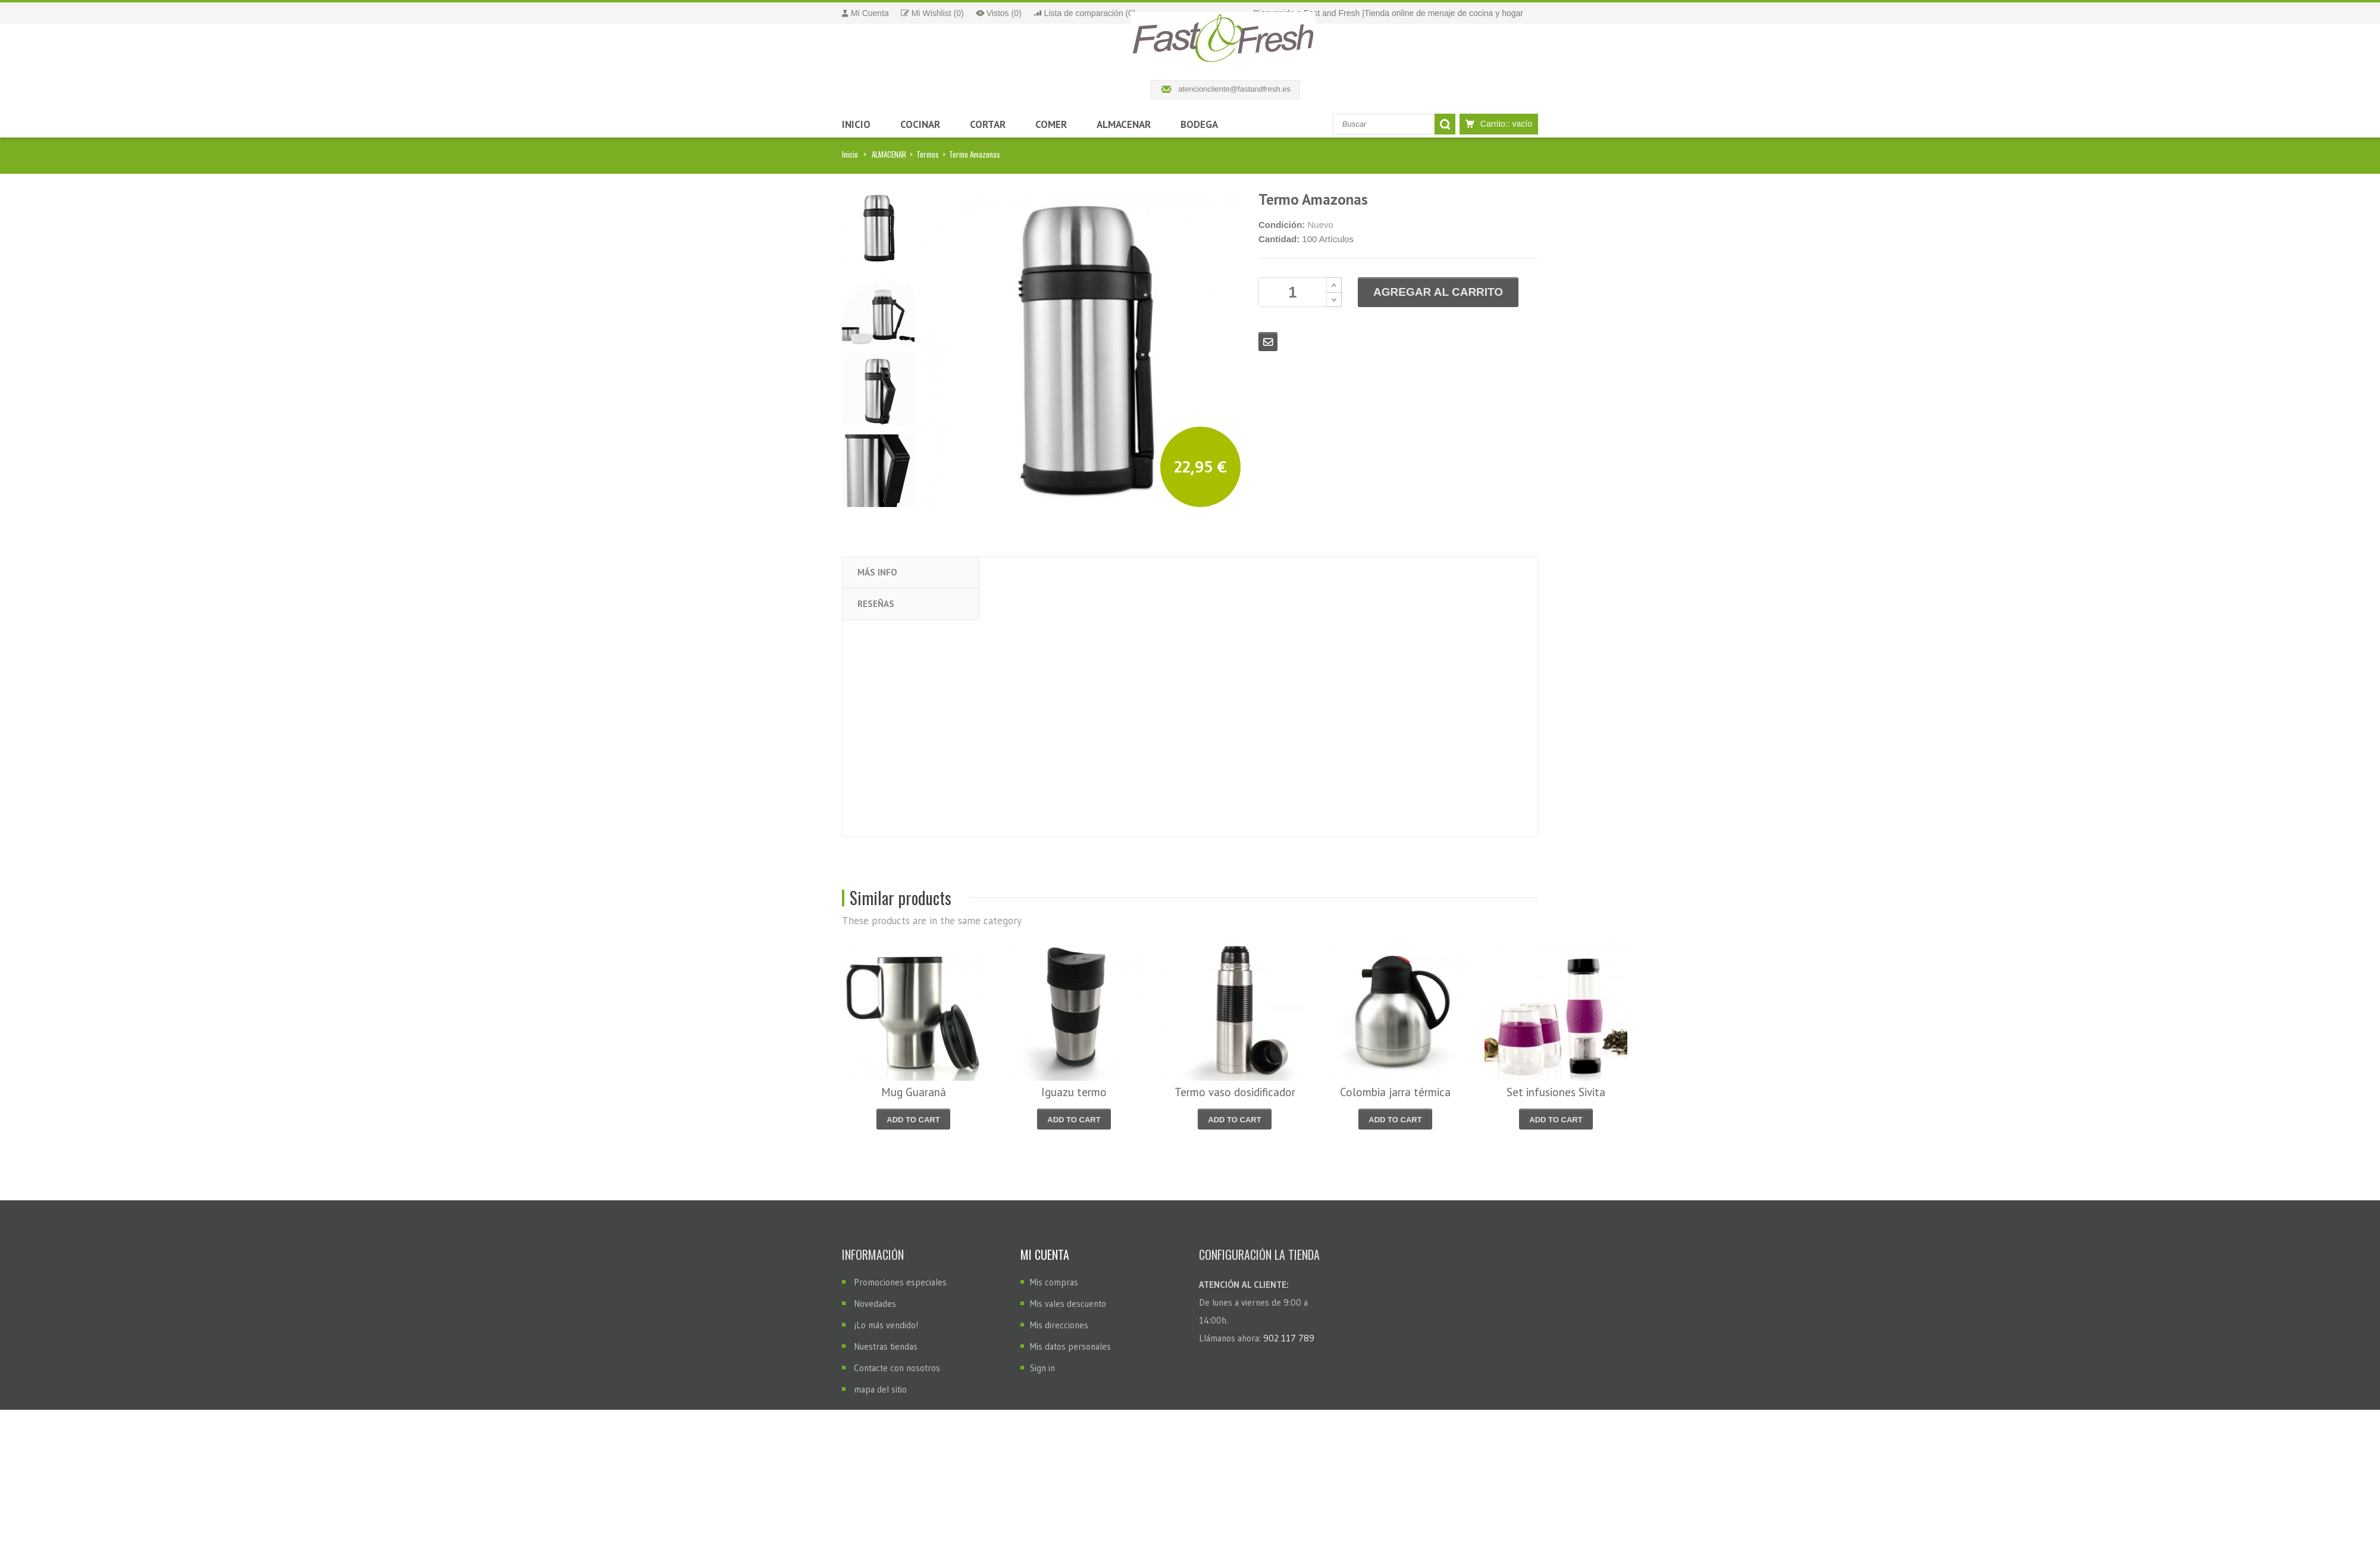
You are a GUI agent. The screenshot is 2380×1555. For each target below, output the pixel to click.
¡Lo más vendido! (886, 1325)
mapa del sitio (880, 1389)
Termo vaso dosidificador (1235, 1092)
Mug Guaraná (913, 1092)
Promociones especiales (900, 1282)
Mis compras (1054, 1282)
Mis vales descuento (1068, 1303)
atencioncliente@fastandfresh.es (1234, 89)
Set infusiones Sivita (1556, 1092)
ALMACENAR (889, 154)
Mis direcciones (1059, 1325)
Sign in (1042, 1367)
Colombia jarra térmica (1395, 1092)
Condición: (1281, 225)
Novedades (875, 1303)
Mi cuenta (1044, 1254)
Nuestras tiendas (885, 1346)
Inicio (850, 154)
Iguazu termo (1074, 1092)
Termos (927, 154)
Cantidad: (1278, 239)
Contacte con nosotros (897, 1367)
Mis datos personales (1070, 1346)
